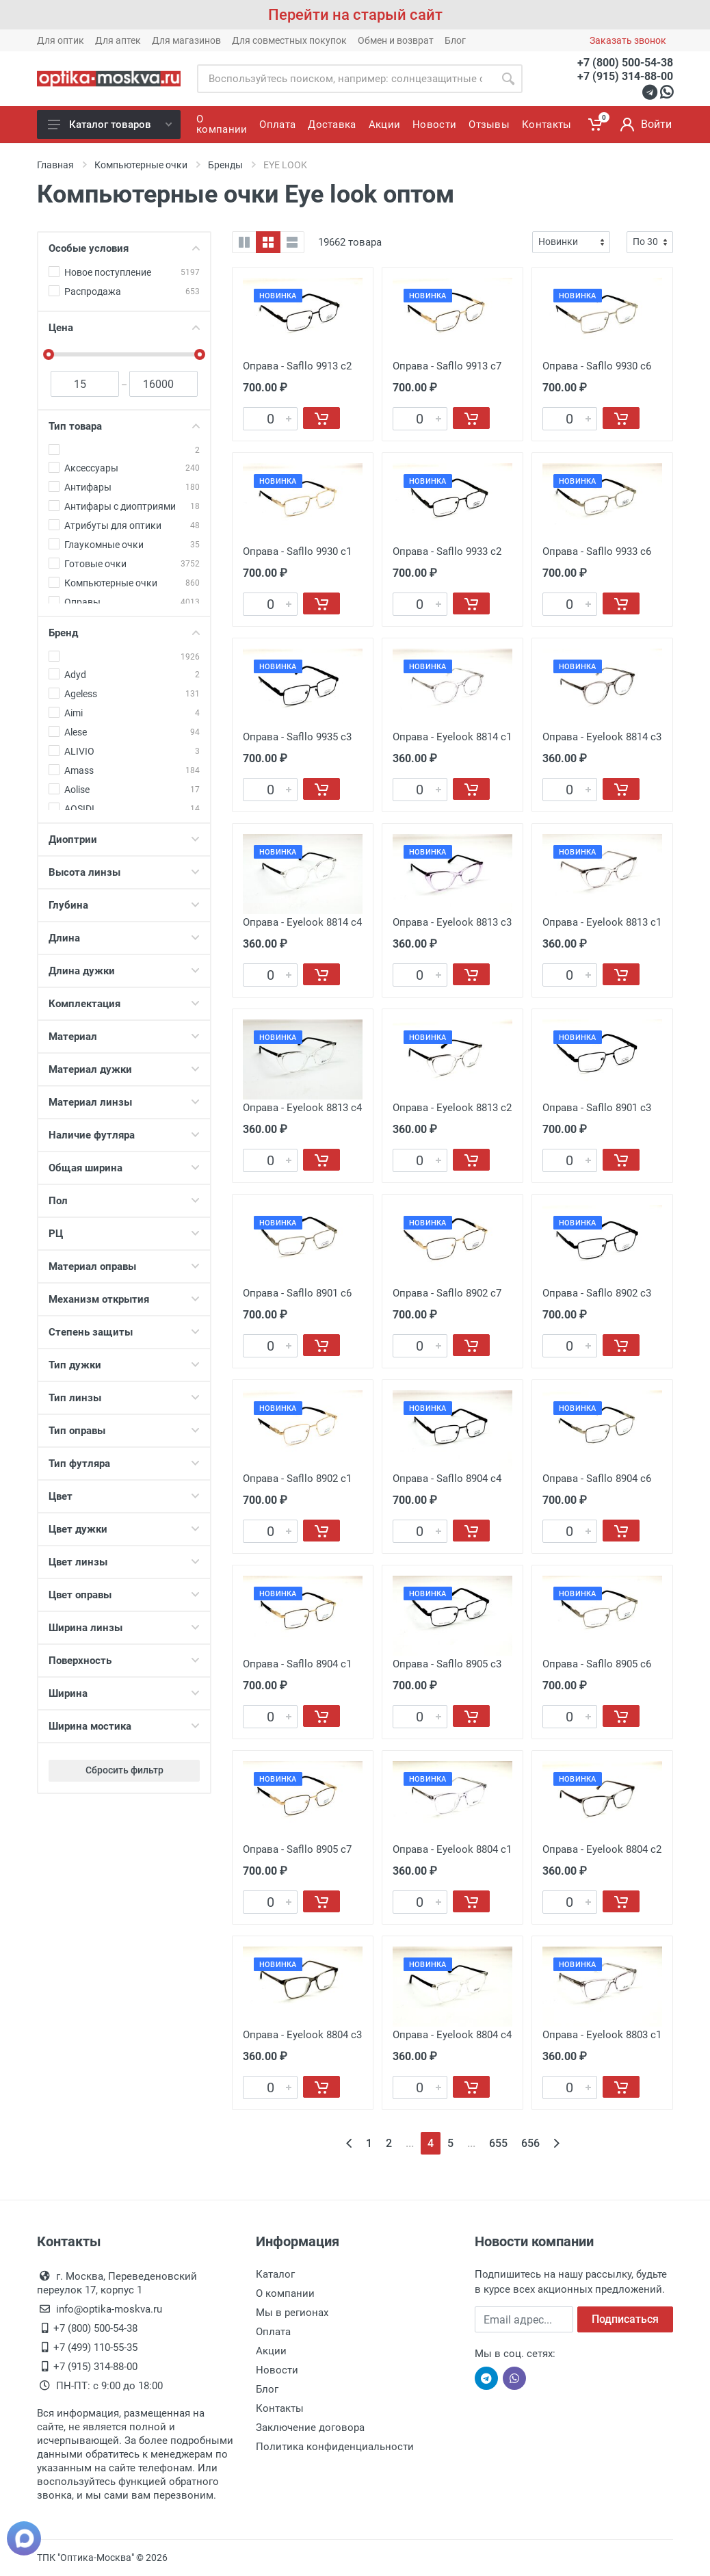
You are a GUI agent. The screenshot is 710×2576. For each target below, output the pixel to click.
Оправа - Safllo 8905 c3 (447, 1664)
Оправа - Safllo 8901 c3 (596, 1108)
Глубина (124, 905)
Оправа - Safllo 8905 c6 (596, 1664)
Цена (124, 328)
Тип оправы (124, 1430)
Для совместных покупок (289, 40)
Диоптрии (124, 839)
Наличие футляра (124, 1135)
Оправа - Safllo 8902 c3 (596, 1293)
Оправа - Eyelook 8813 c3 (452, 922)
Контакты (280, 2408)
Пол (124, 1201)
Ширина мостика (124, 1726)
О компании (285, 2293)
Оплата (273, 2332)
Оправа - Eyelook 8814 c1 (452, 737)
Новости (277, 2370)
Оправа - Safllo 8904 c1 (297, 1664)
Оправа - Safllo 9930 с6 (596, 366)
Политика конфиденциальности (335, 2447)
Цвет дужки (124, 1529)
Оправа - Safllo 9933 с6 (596, 551)
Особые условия (124, 248)
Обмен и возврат (396, 40)
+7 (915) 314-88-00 (625, 76)
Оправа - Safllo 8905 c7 (297, 1849)
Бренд (124, 633)
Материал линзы (124, 1102)
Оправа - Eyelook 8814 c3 (601, 737)
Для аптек (118, 40)
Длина (124, 938)
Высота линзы (124, 872)
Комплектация (124, 1004)
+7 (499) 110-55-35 (95, 2347)
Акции (271, 2351)
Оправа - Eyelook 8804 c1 (452, 1849)
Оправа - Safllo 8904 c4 (447, 1478)
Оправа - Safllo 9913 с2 (297, 366)
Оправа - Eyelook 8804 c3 (302, 2035)
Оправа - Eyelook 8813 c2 (452, 1108)
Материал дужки (124, 1069)
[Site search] (345, 78)
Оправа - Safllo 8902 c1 (297, 1478)
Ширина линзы (124, 1628)
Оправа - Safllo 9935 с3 (297, 737)
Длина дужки (124, 971)
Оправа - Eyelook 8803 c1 (601, 2035)
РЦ (124, 1233)
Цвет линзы (124, 1562)
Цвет (124, 1496)
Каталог (275, 2274)
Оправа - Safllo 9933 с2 (447, 551)
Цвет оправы (124, 1595)
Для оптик (60, 40)
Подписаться (625, 2319)
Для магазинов (186, 40)
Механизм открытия (124, 1299)
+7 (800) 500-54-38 (625, 62)
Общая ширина (124, 1168)
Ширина (124, 1693)
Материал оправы (124, 1266)
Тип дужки (124, 1365)
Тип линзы (124, 1398)
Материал (124, 1036)
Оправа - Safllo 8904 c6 (596, 1478)
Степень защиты (124, 1332)
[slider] (48, 354)
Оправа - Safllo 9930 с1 (297, 551)
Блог (455, 40)
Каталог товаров (110, 124)
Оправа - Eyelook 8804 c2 (601, 1849)
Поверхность (124, 1660)
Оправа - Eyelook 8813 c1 (601, 922)
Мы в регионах (292, 2312)
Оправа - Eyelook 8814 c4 (302, 922)
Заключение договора (310, 2427)
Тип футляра (124, 1463)
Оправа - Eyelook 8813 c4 (302, 1108)
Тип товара (124, 426)
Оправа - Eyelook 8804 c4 (452, 2035)
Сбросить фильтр (124, 1770)
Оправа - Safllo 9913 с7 (447, 366)
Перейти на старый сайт (355, 14)
